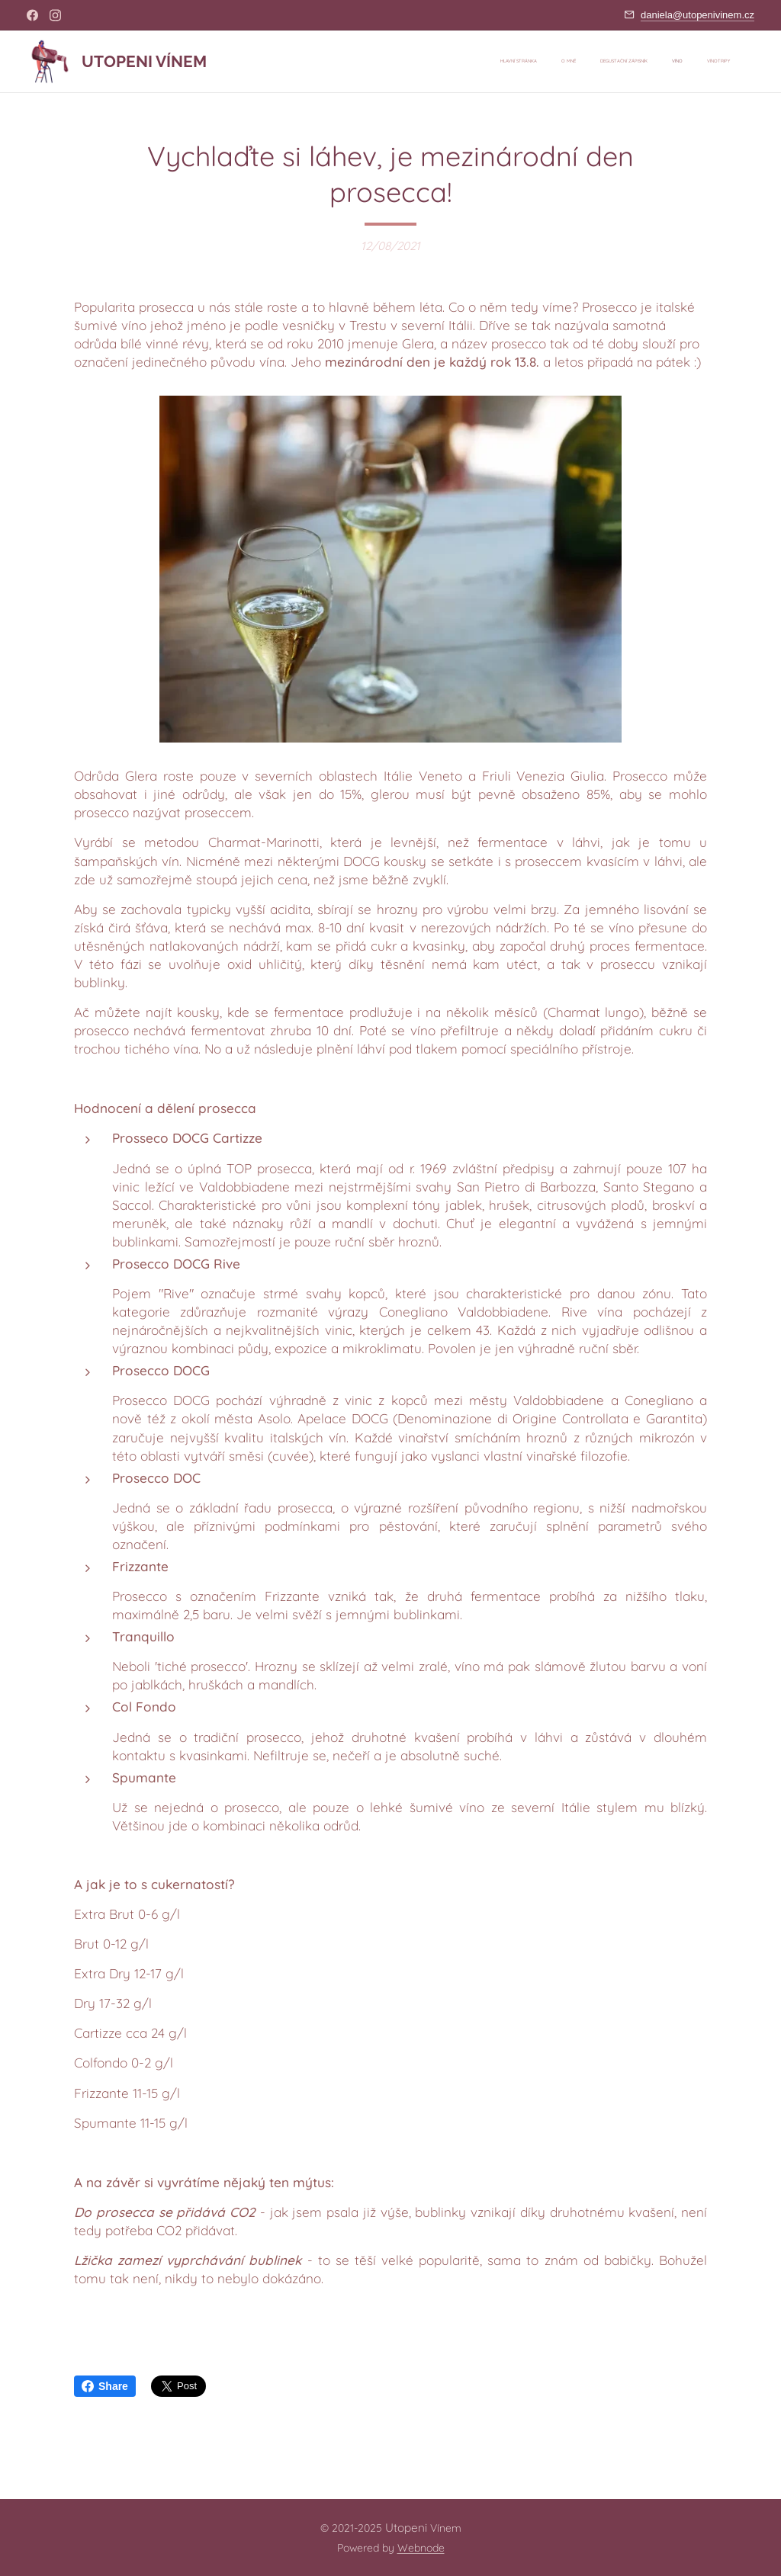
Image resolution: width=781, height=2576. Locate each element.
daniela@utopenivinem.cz (697, 15)
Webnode (421, 2548)
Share (105, 2386)
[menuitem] (636, 62)
